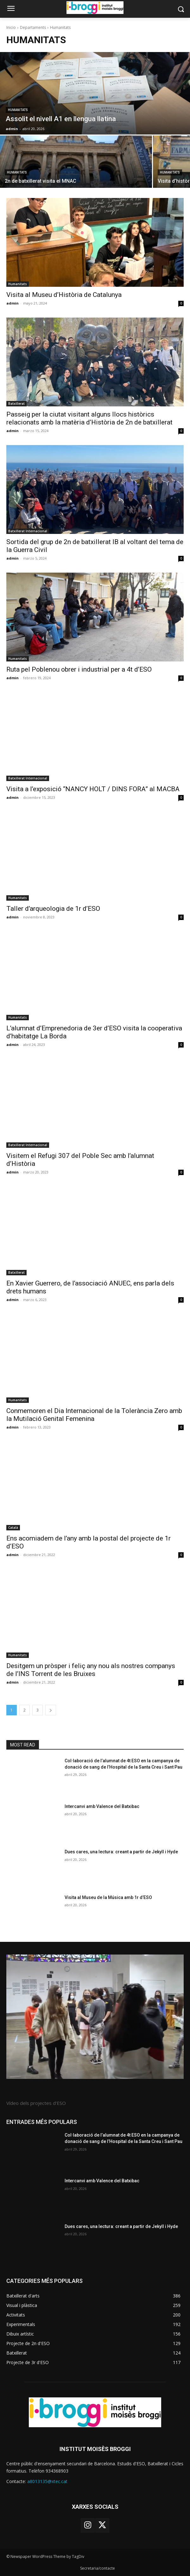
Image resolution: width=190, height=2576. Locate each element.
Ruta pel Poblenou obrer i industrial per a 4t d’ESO (79, 669)
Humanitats (18, 110)
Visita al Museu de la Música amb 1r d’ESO (108, 1897)
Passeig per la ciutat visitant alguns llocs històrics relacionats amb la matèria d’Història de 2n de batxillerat (89, 418)
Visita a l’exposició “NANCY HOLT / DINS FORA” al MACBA (93, 789)
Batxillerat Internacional (27, 531)
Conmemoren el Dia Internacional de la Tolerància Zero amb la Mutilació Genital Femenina (94, 1415)
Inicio (11, 27)
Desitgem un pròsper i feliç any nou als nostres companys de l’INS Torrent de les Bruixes (90, 1670)
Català (13, 1527)
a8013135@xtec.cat (47, 2481)
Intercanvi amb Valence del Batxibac (102, 1806)
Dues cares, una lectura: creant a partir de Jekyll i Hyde (121, 1851)
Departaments (33, 27)
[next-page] (50, 1710)
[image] (95, 2017)
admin (12, 303)
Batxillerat (16, 403)
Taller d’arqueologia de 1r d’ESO (53, 908)
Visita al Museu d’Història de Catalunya (64, 295)
